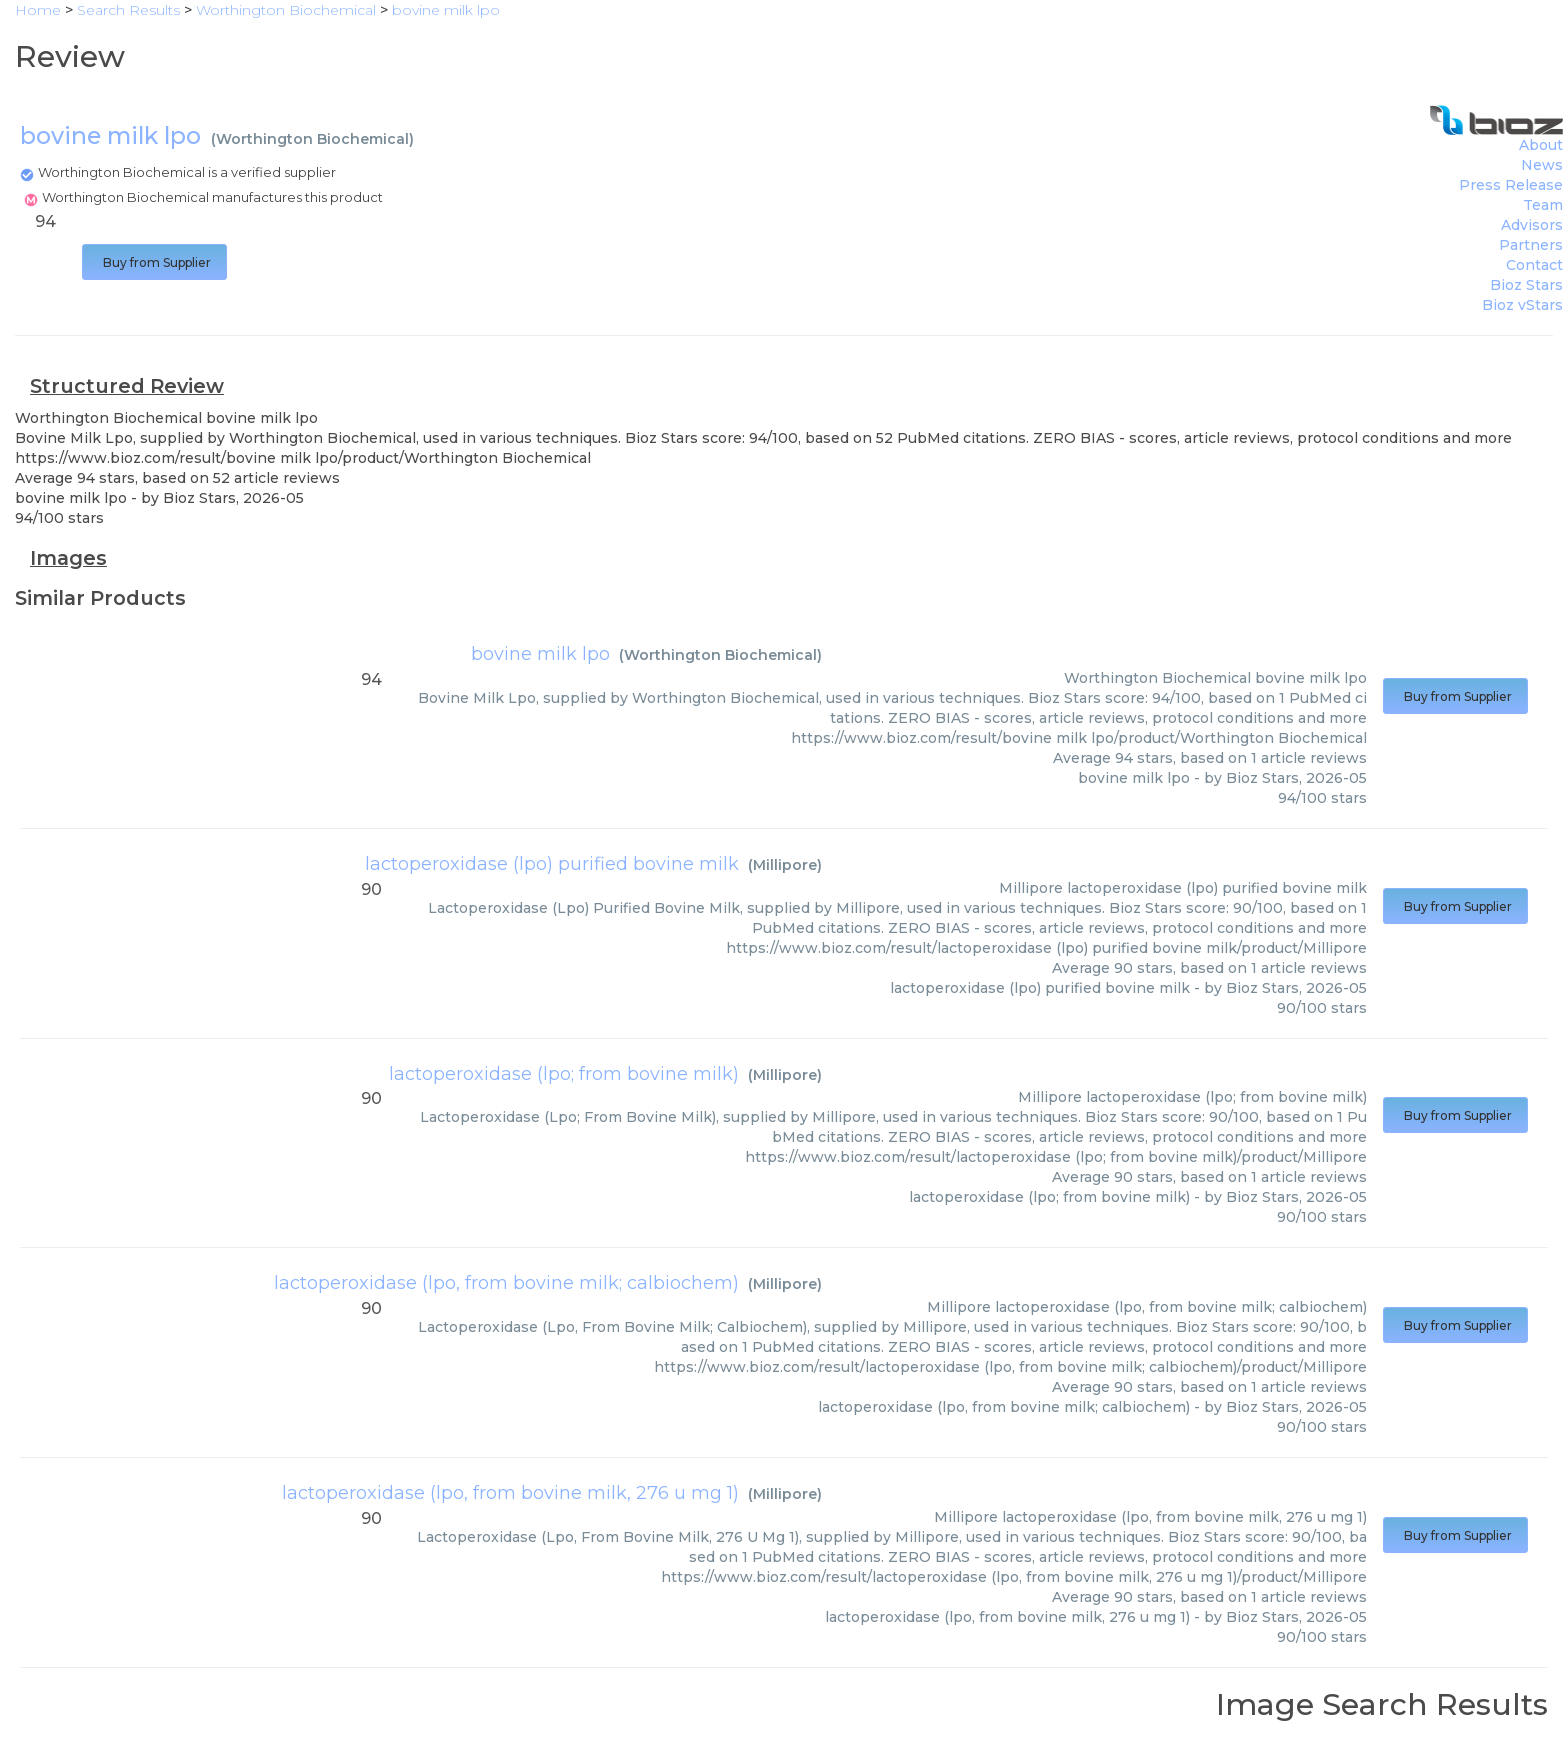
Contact (1534, 265)
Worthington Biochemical (312, 139)
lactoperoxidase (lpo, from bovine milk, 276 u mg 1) (510, 1493)
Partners (1531, 245)
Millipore (785, 865)
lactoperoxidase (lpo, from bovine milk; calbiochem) (506, 1283)
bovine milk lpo (540, 654)
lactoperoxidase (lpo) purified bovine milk (552, 864)
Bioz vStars (1522, 305)
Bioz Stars (1526, 285)
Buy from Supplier (154, 262)
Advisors (1532, 225)
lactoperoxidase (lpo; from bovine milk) (564, 1074)
